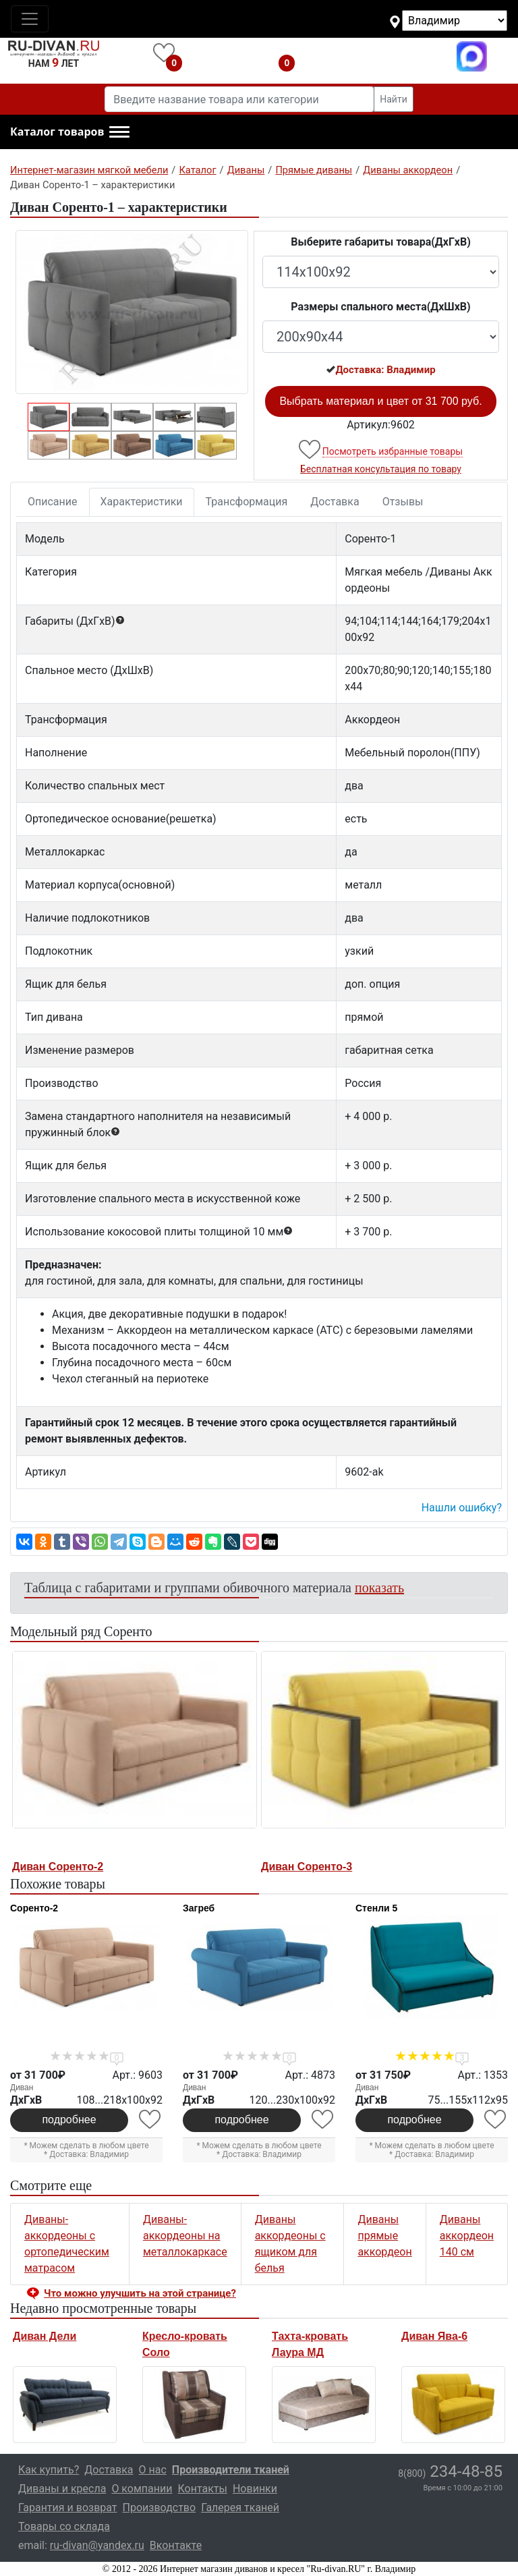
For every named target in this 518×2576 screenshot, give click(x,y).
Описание (53, 501)
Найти (393, 99)
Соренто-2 (34, 1908)
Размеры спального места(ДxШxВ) (380, 306)
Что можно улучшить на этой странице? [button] (140, 2293)
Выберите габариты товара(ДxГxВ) (381, 241)
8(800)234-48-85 (379, 56)
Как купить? (48, 2469)
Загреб (198, 1908)
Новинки (255, 2488)
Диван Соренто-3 (306, 1866)
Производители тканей (230, 2469)
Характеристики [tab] (141, 501)
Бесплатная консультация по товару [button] (380, 469)
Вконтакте (176, 2545)
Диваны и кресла (62, 2488)
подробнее (69, 2119)
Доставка (334, 501)
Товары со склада (64, 2526)
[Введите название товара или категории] (239, 99)
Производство (159, 2507)
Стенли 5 (376, 1908)
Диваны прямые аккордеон (384, 2235)
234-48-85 (450, 2471)
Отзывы (403, 501)
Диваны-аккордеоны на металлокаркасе (185, 2235)
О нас (153, 2469)
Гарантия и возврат (67, 2507)
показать (379, 1587)
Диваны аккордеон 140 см (467, 2235)
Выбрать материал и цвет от (380, 401)
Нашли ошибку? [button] (462, 1507)
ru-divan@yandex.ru (97, 2545)
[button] (69, 132)
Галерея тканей (240, 2507)
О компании (141, 2488)
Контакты (202, 2488)
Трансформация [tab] (247, 501)
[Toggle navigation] (30, 18)
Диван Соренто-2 (57, 1866)
